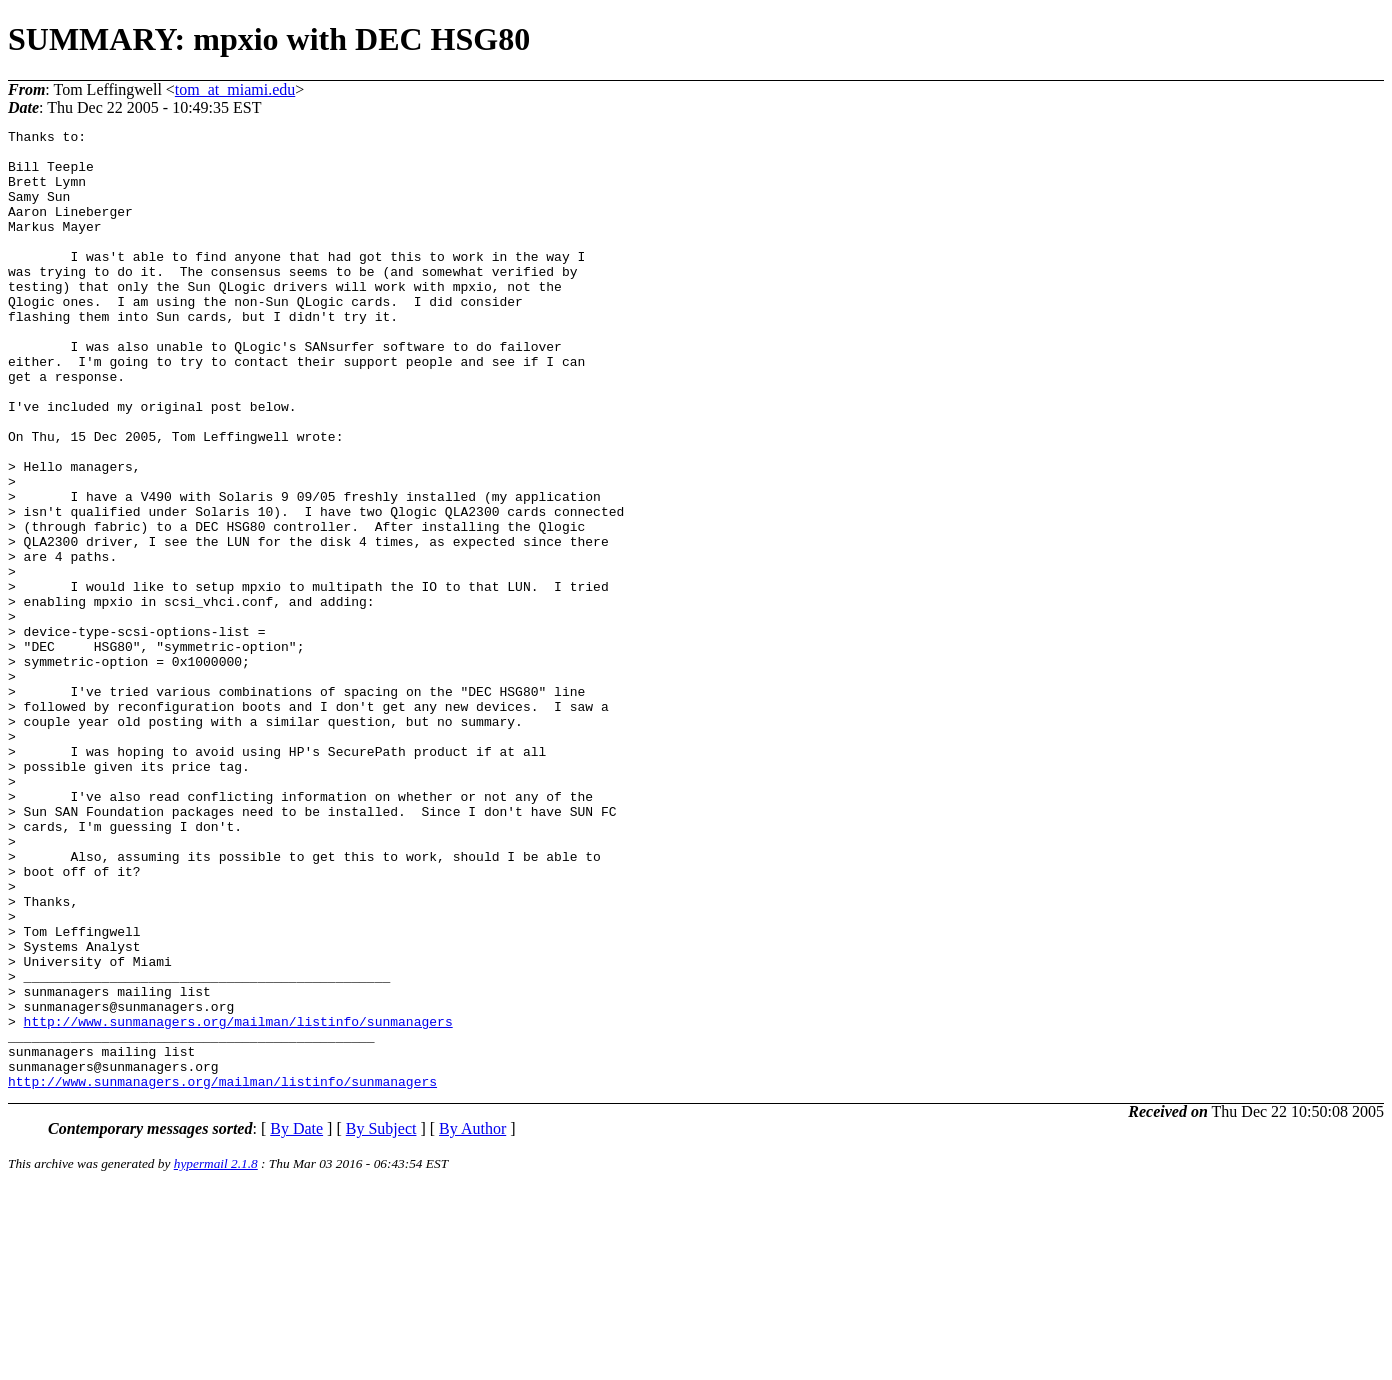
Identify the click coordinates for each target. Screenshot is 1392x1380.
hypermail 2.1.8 (216, 1355)
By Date (296, 1320)
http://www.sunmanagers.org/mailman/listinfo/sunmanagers (238, 1201)
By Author (472, 1320)
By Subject (381, 1320)
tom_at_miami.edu (235, 89)
